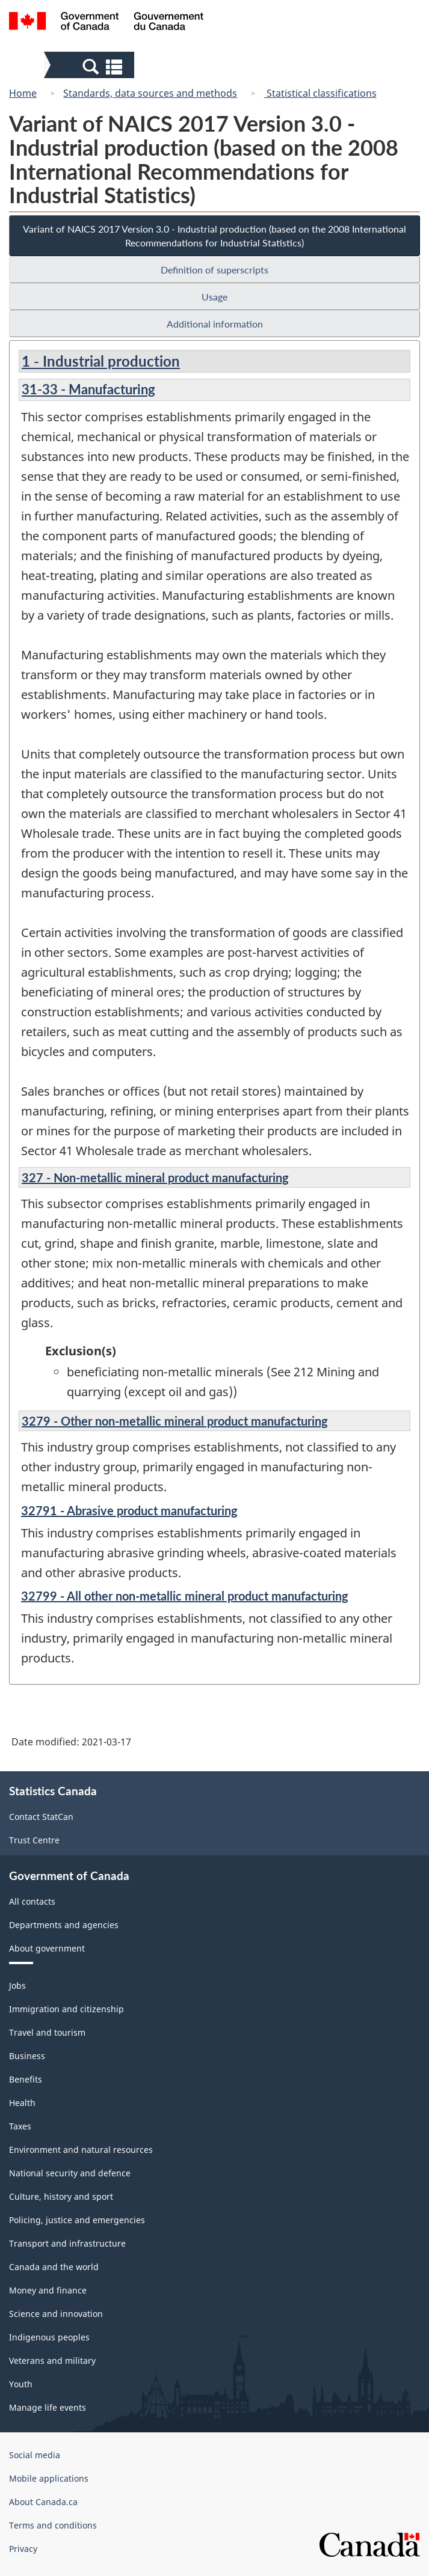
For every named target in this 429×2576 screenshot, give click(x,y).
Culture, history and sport (61, 2196)
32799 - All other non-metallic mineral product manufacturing (184, 1596)
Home (23, 93)
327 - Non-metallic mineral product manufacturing (155, 1177)
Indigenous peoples (49, 2337)
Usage (214, 296)
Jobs (17, 1985)
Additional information (215, 323)
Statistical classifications (320, 93)
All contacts (32, 1901)
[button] (90, 66)
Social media (34, 2455)
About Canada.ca (43, 2501)
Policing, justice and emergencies (77, 2220)
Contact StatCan (41, 1816)
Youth (20, 2384)
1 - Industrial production (101, 361)
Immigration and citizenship (66, 2009)
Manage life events (47, 2407)
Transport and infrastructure (67, 2243)
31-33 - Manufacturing (88, 389)
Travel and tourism (47, 2032)
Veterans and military (52, 2360)
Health (22, 2102)
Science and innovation (56, 2313)
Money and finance (48, 2290)
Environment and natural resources (81, 2149)
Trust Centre (34, 1840)
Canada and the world (54, 2266)
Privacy (23, 2548)
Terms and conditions (53, 2525)
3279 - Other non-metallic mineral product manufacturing (175, 1421)
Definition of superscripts (214, 269)
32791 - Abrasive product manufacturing (129, 1510)
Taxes (20, 2126)
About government (47, 1948)
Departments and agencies (64, 1924)
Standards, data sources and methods (150, 93)
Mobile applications (48, 2478)
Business (27, 2056)
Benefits (25, 2079)
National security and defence (70, 2173)
